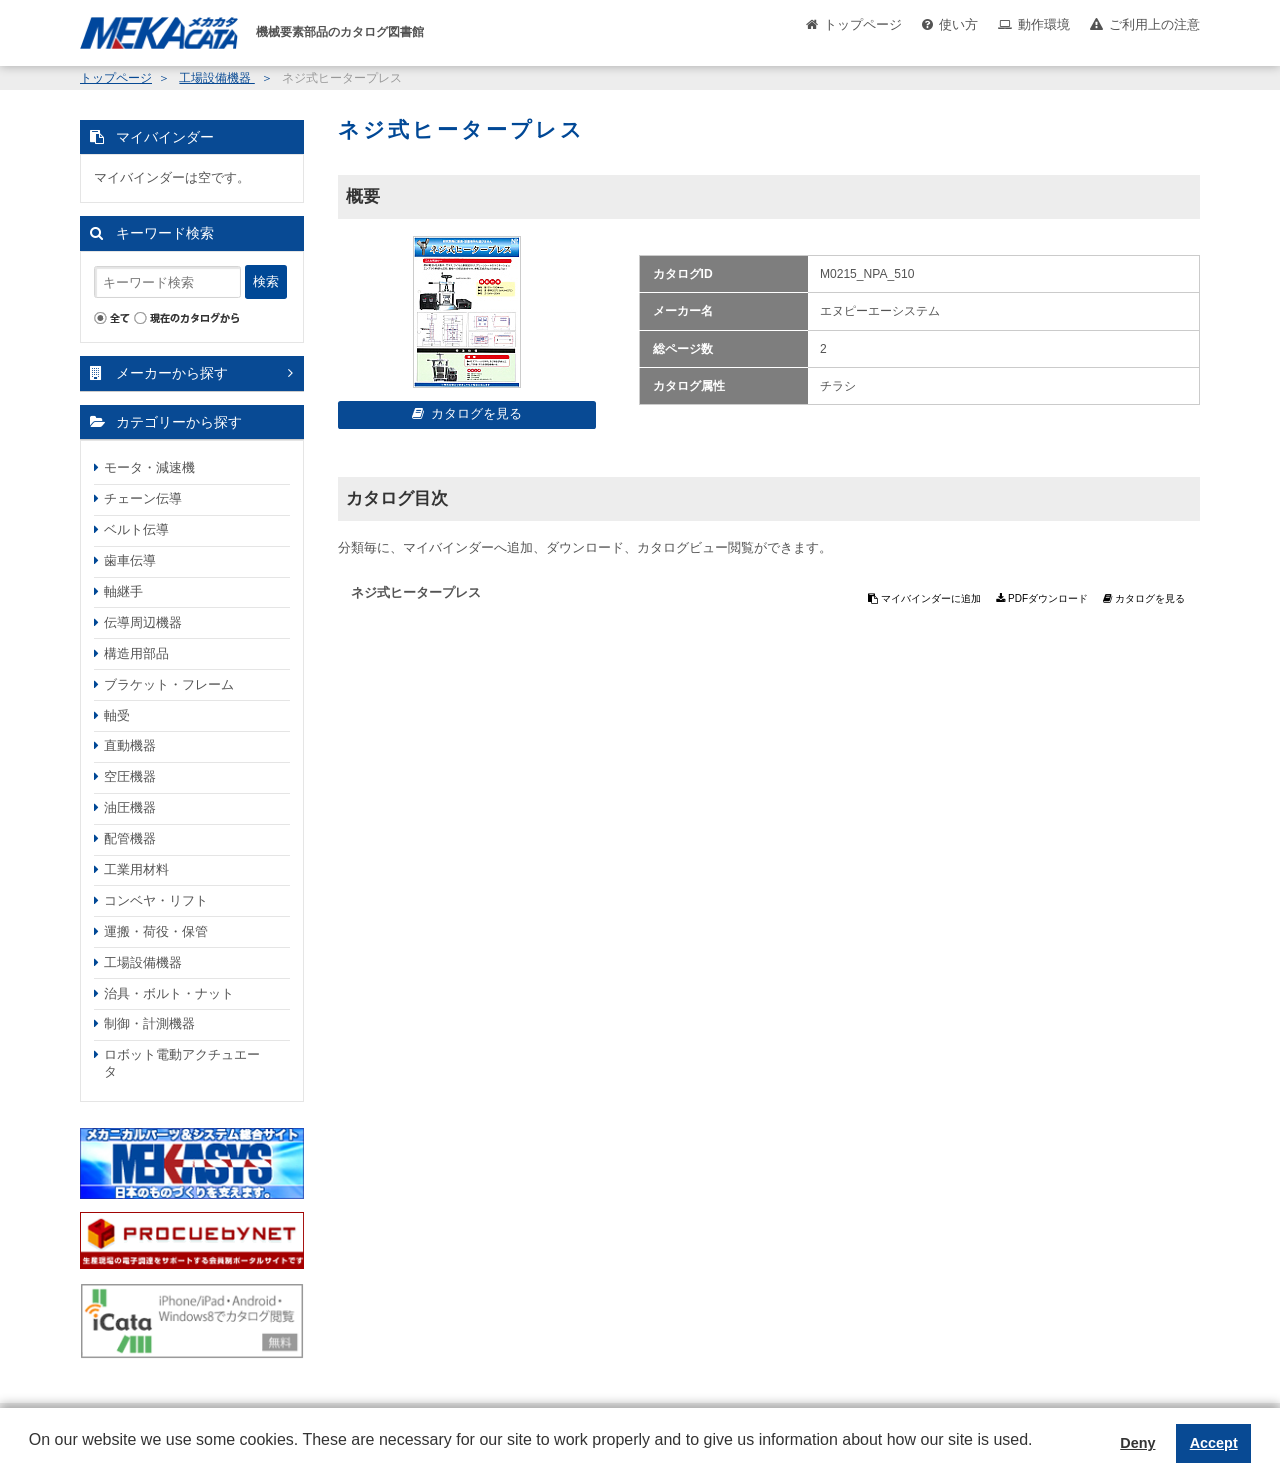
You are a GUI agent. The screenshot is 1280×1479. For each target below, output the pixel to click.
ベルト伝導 (136, 529)
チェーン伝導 (143, 498)
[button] (32, 1455)
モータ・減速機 (149, 467)
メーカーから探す (172, 373)
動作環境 (1044, 24)
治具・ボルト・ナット (169, 993)
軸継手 (123, 591)
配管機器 (130, 838)
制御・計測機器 (149, 1023)
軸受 (117, 715)
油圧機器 (130, 807)
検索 (266, 281)
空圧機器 (130, 776)
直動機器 (130, 745)
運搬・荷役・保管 (156, 931)
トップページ (863, 24)
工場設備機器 (216, 78)
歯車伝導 (130, 560)
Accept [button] (1214, 1443)
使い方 (958, 24)
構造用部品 (136, 653)
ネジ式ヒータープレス (416, 592)
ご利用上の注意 (1154, 24)
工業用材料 (136, 869)
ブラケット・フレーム (169, 684)
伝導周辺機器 (143, 622)
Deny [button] (1137, 1443)
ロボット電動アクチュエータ (182, 1063)
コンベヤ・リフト (156, 900)
